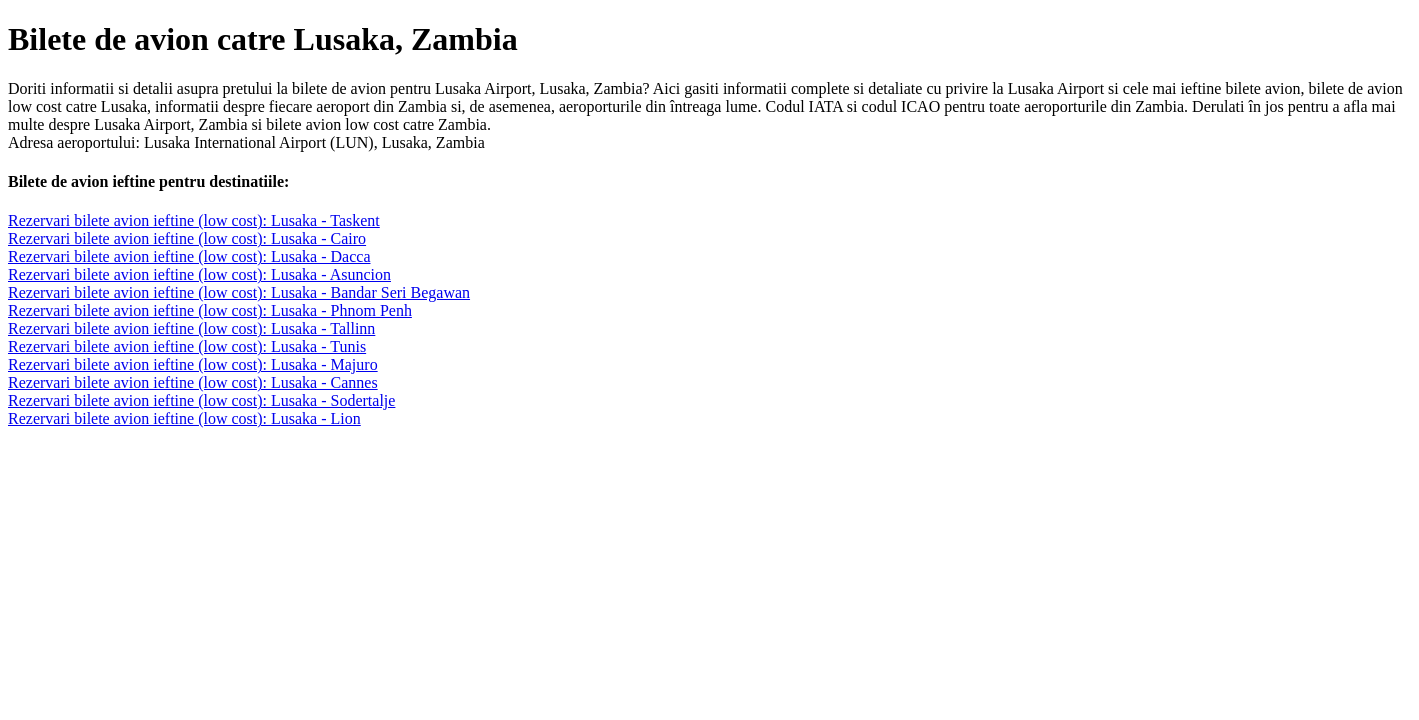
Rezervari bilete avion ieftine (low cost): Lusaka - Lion (184, 418)
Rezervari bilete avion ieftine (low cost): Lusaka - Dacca (189, 256)
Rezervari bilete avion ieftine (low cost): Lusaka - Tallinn (191, 328)
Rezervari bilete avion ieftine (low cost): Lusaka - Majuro (193, 364)
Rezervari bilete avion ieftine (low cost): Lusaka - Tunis (187, 346)
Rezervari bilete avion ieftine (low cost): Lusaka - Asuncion (199, 274)
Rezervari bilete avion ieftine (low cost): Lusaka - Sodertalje (201, 400)
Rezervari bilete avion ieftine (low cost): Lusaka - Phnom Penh (210, 310)
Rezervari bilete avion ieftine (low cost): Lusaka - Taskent (194, 220)
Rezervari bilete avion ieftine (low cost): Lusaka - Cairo (187, 238)
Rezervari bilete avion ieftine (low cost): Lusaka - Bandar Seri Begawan (239, 292)
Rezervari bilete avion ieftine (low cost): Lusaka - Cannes (193, 382)
